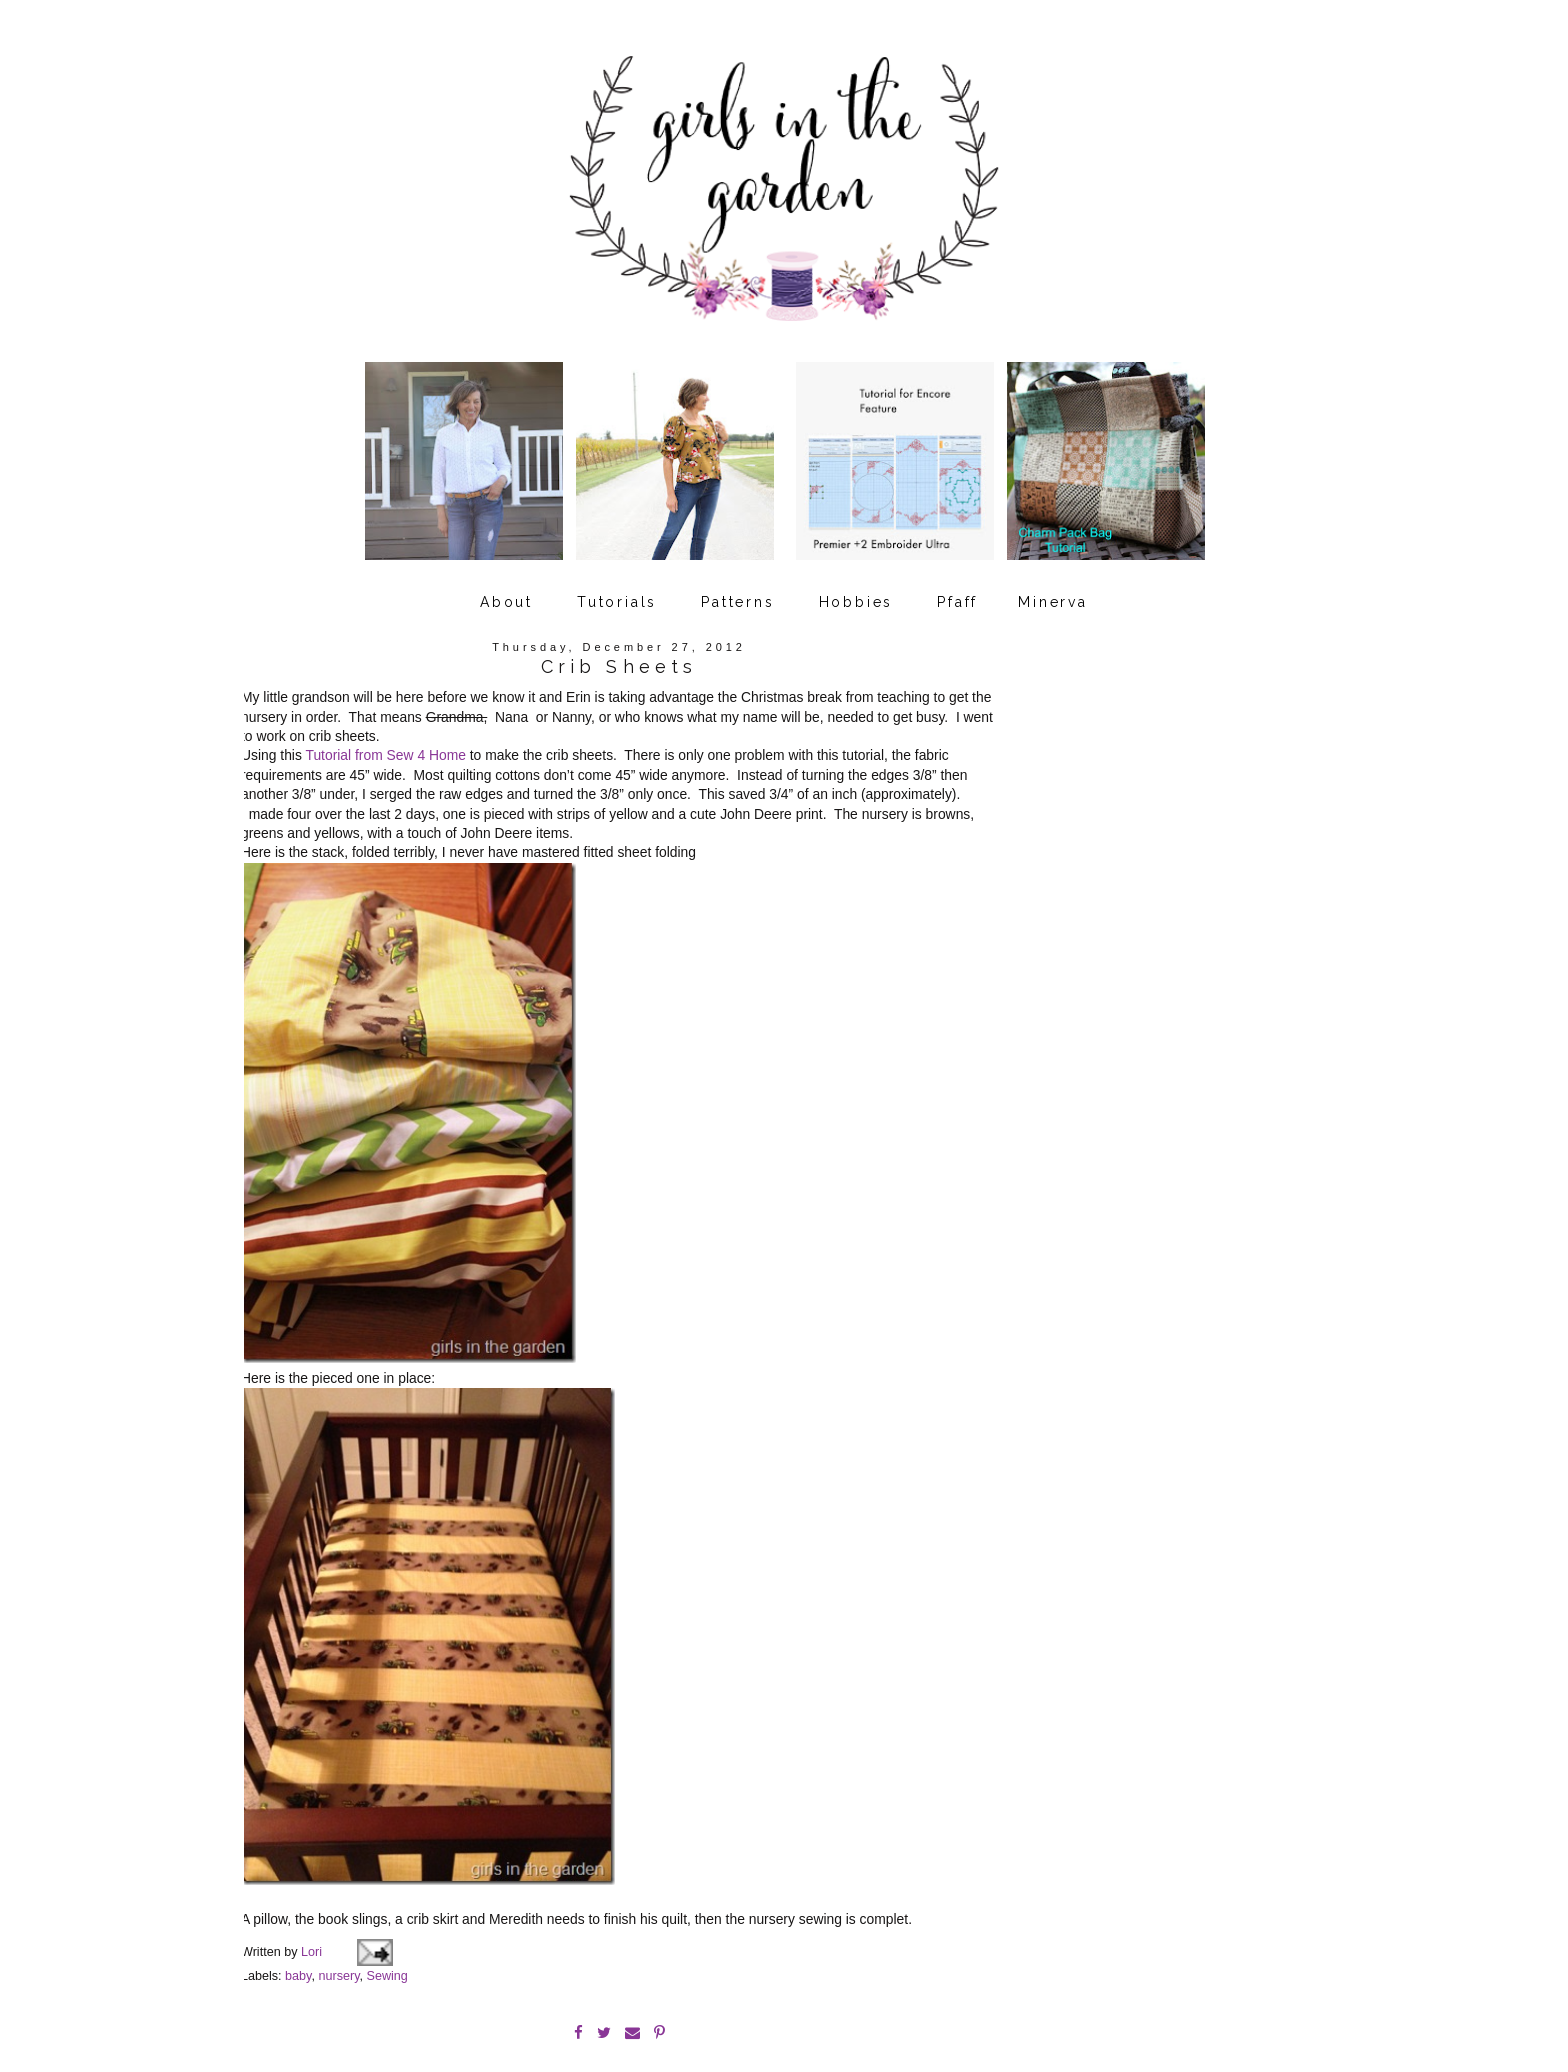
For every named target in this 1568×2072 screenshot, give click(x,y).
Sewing (387, 1920)
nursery (338, 1920)
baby (298, 1920)
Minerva (1053, 583)
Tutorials (617, 583)
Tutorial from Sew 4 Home (385, 736)
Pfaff (957, 583)
